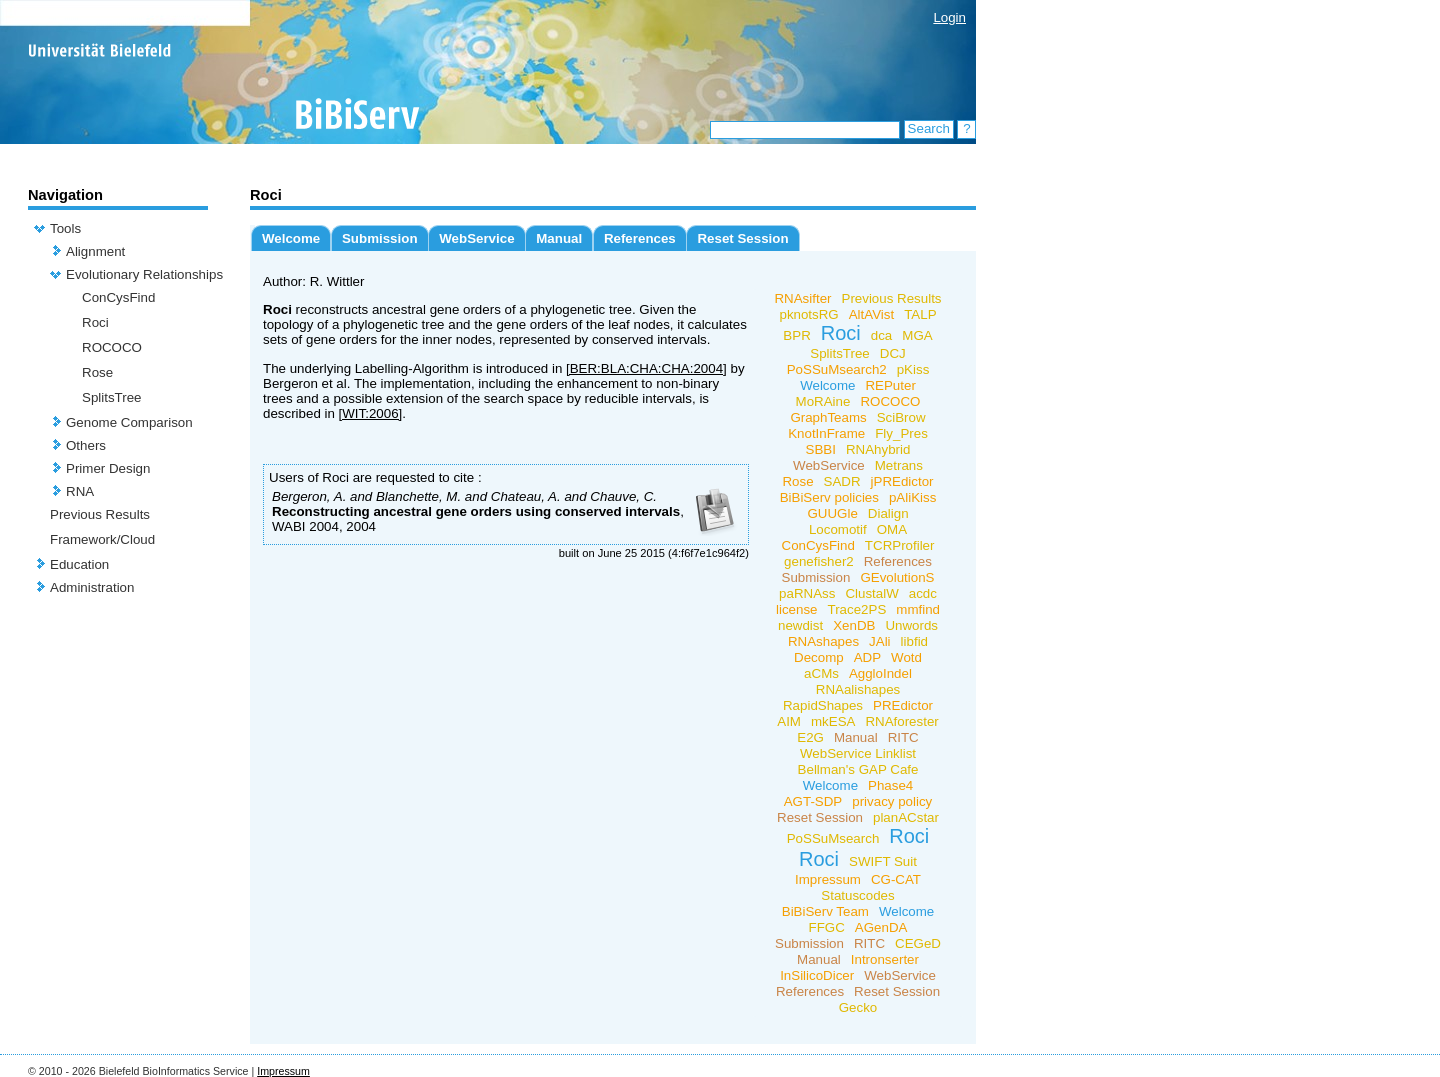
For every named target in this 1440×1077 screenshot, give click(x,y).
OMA (892, 529)
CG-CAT (896, 879)
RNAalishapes (858, 689)
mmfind (918, 609)
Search (929, 128)
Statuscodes (857, 895)
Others (86, 445)
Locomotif (838, 529)
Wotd (906, 657)
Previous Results (100, 514)
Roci (95, 322)
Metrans (899, 465)
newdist (800, 625)
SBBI (821, 449)
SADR (842, 481)
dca (882, 335)
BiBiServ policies (829, 497)
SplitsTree (112, 397)
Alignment (95, 251)
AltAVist (871, 314)
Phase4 (890, 785)
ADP (867, 657)
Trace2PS (857, 609)
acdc (923, 593)
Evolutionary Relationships (144, 274)
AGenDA (881, 927)
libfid (914, 641)
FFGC (827, 927)
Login (949, 17)
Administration (92, 587)
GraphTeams (828, 417)
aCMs (821, 673)
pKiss (913, 369)
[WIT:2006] (371, 413)
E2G (810, 737)
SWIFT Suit (883, 861)
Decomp (819, 657)
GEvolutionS (897, 577)
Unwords (911, 625)
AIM (789, 721)
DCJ (893, 353)
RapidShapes (823, 705)
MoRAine (823, 401)
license (797, 609)
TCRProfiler (900, 545)
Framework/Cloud (102, 539)
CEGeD (918, 943)
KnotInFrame (826, 433)
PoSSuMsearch (833, 838)
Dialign (888, 513)
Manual (559, 238)
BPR (796, 335)
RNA (80, 491)
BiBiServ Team (825, 911)
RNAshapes (823, 641)
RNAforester (901, 721)
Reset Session (742, 238)
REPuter (890, 385)
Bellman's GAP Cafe (858, 769)
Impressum (828, 879)
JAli (879, 641)
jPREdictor (902, 481)
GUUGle (832, 513)
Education (79, 564)
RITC (903, 737)
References (640, 238)
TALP (920, 314)
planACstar (906, 817)
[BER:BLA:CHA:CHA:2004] (646, 368)
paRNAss (807, 593)
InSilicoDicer (817, 975)
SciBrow (901, 417)
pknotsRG (808, 314)
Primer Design (108, 468)
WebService (476, 238)
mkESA (833, 721)
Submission (380, 238)
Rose (97, 372)
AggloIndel (880, 673)
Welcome (291, 238)
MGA (917, 335)
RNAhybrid (878, 449)
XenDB (854, 625)
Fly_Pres (901, 433)
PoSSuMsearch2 (837, 369)
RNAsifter (802, 298)
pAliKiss (912, 497)
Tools (65, 228)
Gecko (858, 1007)
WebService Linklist (858, 753)
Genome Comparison (129, 422)
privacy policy (892, 801)
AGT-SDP (813, 801)
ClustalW (871, 593)
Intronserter (885, 959)
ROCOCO (112, 347)
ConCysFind (118, 297)
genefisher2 (819, 561)
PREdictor (903, 705)
